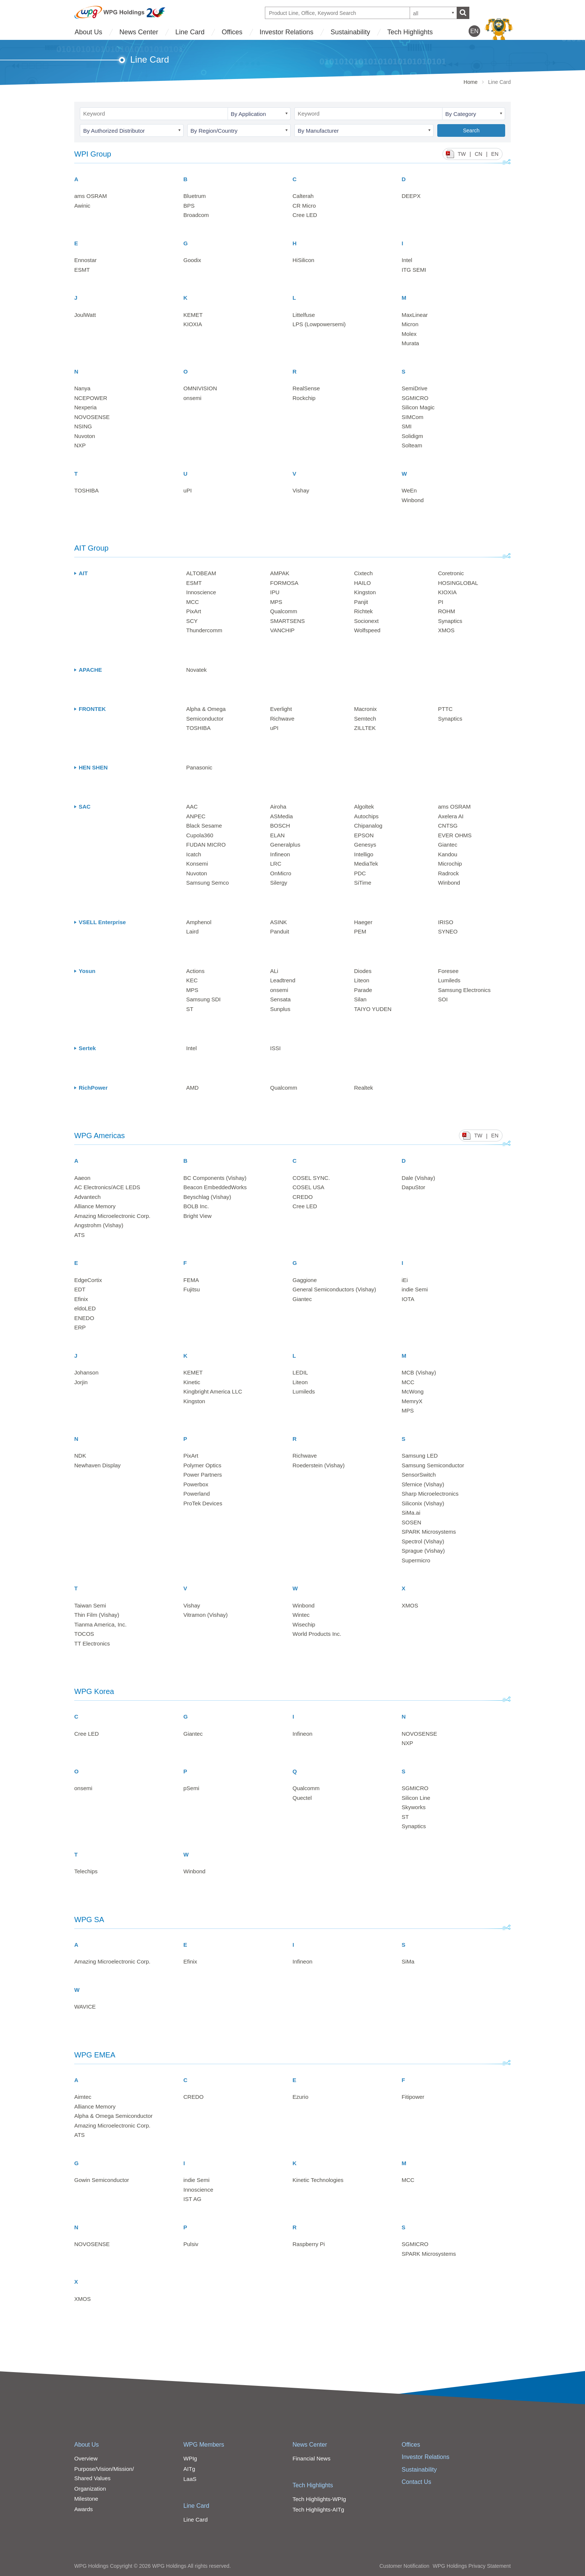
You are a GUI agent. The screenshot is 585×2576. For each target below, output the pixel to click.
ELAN (277, 835)
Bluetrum (195, 196)
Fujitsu (192, 1289)
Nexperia (85, 407)
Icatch (193, 854)
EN (494, 154)
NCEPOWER (90, 398)
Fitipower (413, 2097)
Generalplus (285, 844)
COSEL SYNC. (311, 1178)
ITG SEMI (414, 270)
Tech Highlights (410, 32)
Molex (409, 334)
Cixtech (363, 573)
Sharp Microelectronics (430, 1493)
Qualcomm (283, 611)
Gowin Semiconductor (101, 2180)
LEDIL (300, 1372)
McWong (413, 1391)
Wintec (301, 1615)
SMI (407, 426)
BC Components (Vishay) (215, 1178)
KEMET (193, 315)
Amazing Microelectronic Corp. (112, 1216)
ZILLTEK (365, 728)
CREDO (302, 1197)
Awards (83, 2509)
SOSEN (412, 1522)
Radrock (448, 873)
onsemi (192, 398)
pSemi (192, 1788)
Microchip (450, 863)
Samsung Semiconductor (433, 1465)
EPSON (364, 835)
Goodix (192, 260)
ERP (80, 1327)
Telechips (86, 1871)
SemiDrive (415, 388)
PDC (360, 873)
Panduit (279, 931)
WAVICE (85, 2006)
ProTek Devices (203, 1503)
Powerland (197, 1493)
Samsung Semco (207, 882)
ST (189, 1009)
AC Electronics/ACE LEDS (107, 1187)
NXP (80, 445)
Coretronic (451, 573)
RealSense (306, 388)
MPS (276, 602)
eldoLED (85, 1308)
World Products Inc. (316, 1634)
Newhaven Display (97, 1465)
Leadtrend (282, 980)
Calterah (303, 196)
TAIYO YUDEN (372, 1009)
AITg (189, 2469)
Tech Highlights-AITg (318, 2509)
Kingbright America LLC (213, 1391)
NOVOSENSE (92, 417)
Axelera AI (450, 816)
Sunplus (280, 1009)
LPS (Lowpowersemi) (319, 324)
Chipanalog (368, 825)
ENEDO (84, 1318)
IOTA (408, 1299)
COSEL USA (308, 1187)
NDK (80, 1455)
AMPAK (279, 573)
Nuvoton (84, 436)
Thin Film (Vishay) (96, 1615)
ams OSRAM (90, 196)
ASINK (278, 922)
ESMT (82, 270)
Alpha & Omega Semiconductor (113, 2116)
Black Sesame (204, 825)
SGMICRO (415, 398)
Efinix (81, 1299)
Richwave (282, 718)
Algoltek (364, 806)
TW (462, 154)
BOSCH (280, 825)
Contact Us (416, 2482)
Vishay (300, 490)
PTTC (445, 709)
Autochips (366, 816)
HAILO (362, 583)
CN (478, 154)
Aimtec (82, 2097)
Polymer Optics (203, 1465)
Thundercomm (204, 630)
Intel (407, 260)
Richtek (363, 611)
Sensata (280, 999)
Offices (232, 32)
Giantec (447, 844)
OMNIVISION (200, 388)
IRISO (445, 922)
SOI (443, 999)
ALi (274, 971)
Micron (410, 324)
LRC (275, 863)
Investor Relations (286, 32)
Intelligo (363, 854)
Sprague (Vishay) (423, 1550)
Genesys (365, 844)
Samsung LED (420, 1455)
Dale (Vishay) (418, 1178)
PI (440, 602)
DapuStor (413, 1187)
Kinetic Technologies (317, 2180)
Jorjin (81, 1382)
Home (471, 82)
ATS (79, 1235)
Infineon (280, 854)
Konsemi (197, 863)
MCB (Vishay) (419, 1372)
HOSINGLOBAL (458, 583)
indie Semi (415, 1289)
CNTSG (448, 825)
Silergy (278, 882)
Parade (363, 990)
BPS (189, 205)
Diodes (363, 971)
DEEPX (411, 196)
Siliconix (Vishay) (423, 1503)
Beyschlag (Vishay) (207, 1197)
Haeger (363, 922)
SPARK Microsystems (429, 1531)
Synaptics (450, 621)
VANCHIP (282, 630)
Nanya (82, 388)
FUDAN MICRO (206, 844)
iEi (405, 1280)
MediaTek (366, 863)
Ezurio (300, 2097)
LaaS (190, 2479)
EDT (79, 1289)
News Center (138, 32)
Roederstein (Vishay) (318, 1465)
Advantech (87, 1197)
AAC (192, 806)
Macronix (365, 709)
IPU (274, 592)
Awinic (82, 205)
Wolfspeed (367, 630)
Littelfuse (303, 315)
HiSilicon (303, 260)
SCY (192, 621)
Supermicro (416, 1560)
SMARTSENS (287, 621)
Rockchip (304, 398)
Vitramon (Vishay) (206, 1615)
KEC (192, 980)
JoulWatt (85, 315)
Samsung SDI (203, 999)
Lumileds (449, 980)
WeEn (409, 490)
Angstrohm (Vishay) (98, 1225)
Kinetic (192, 1382)
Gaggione (304, 1280)
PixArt (193, 611)
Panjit (361, 602)
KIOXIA (193, 324)
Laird (192, 931)
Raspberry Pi (308, 2244)
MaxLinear (415, 315)
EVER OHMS (455, 835)
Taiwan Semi (90, 1605)
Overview (86, 2458)
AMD (192, 1087)
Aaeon (82, 1178)
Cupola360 (199, 835)
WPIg (190, 2458)
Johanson (86, 1372)
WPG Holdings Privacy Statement (472, 2566)
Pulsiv (191, 2244)
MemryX (412, 1401)
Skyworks (414, 1807)
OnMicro (280, 873)
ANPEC (196, 816)
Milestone (86, 2498)
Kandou (447, 854)
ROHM (446, 611)
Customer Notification (404, 2566)
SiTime (362, 882)
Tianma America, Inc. (100, 1624)
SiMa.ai (411, 1512)
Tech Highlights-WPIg (319, 2499)
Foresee (448, 971)
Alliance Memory (95, 1206)
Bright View (198, 1216)
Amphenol (199, 922)
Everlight (281, 709)
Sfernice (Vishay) (423, 1484)
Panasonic (199, 767)
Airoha (278, 806)
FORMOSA (284, 583)
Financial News (311, 2458)
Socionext (366, 621)
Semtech (365, 718)
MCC (192, 602)
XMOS (446, 630)
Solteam (412, 445)
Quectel (302, 1798)
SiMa (408, 1961)
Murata (410, 343)
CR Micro (304, 205)
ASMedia (281, 816)
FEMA (191, 1280)
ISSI (275, 1048)
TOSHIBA (86, 490)
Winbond (413, 500)
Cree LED (304, 215)
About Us (88, 32)
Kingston (365, 592)
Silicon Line (416, 1798)
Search (471, 130)
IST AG (192, 2199)
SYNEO (448, 931)
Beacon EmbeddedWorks (215, 1187)
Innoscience (201, 592)
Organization (90, 2488)
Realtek (363, 1087)
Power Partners (203, 1474)
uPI (188, 490)
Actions (195, 971)
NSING (83, 426)
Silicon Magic (418, 407)
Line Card (189, 32)
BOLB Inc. (196, 1206)
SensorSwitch (419, 1474)
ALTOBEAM (201, 573)
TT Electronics (92, 1643)
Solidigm (412, 436)
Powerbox (196, 1484)
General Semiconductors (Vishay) (334, 1289)
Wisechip (303, 1624)
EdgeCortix (88, 1280)
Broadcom (196, 215)
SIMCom (412, 417)
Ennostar (85, 260)
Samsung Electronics (464, 990)
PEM (360, 931)
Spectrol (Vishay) (423, 1541)
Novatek (196, 670)
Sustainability (350, 32)
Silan (360, 999)
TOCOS (84, 1634)
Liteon (361, 980)
